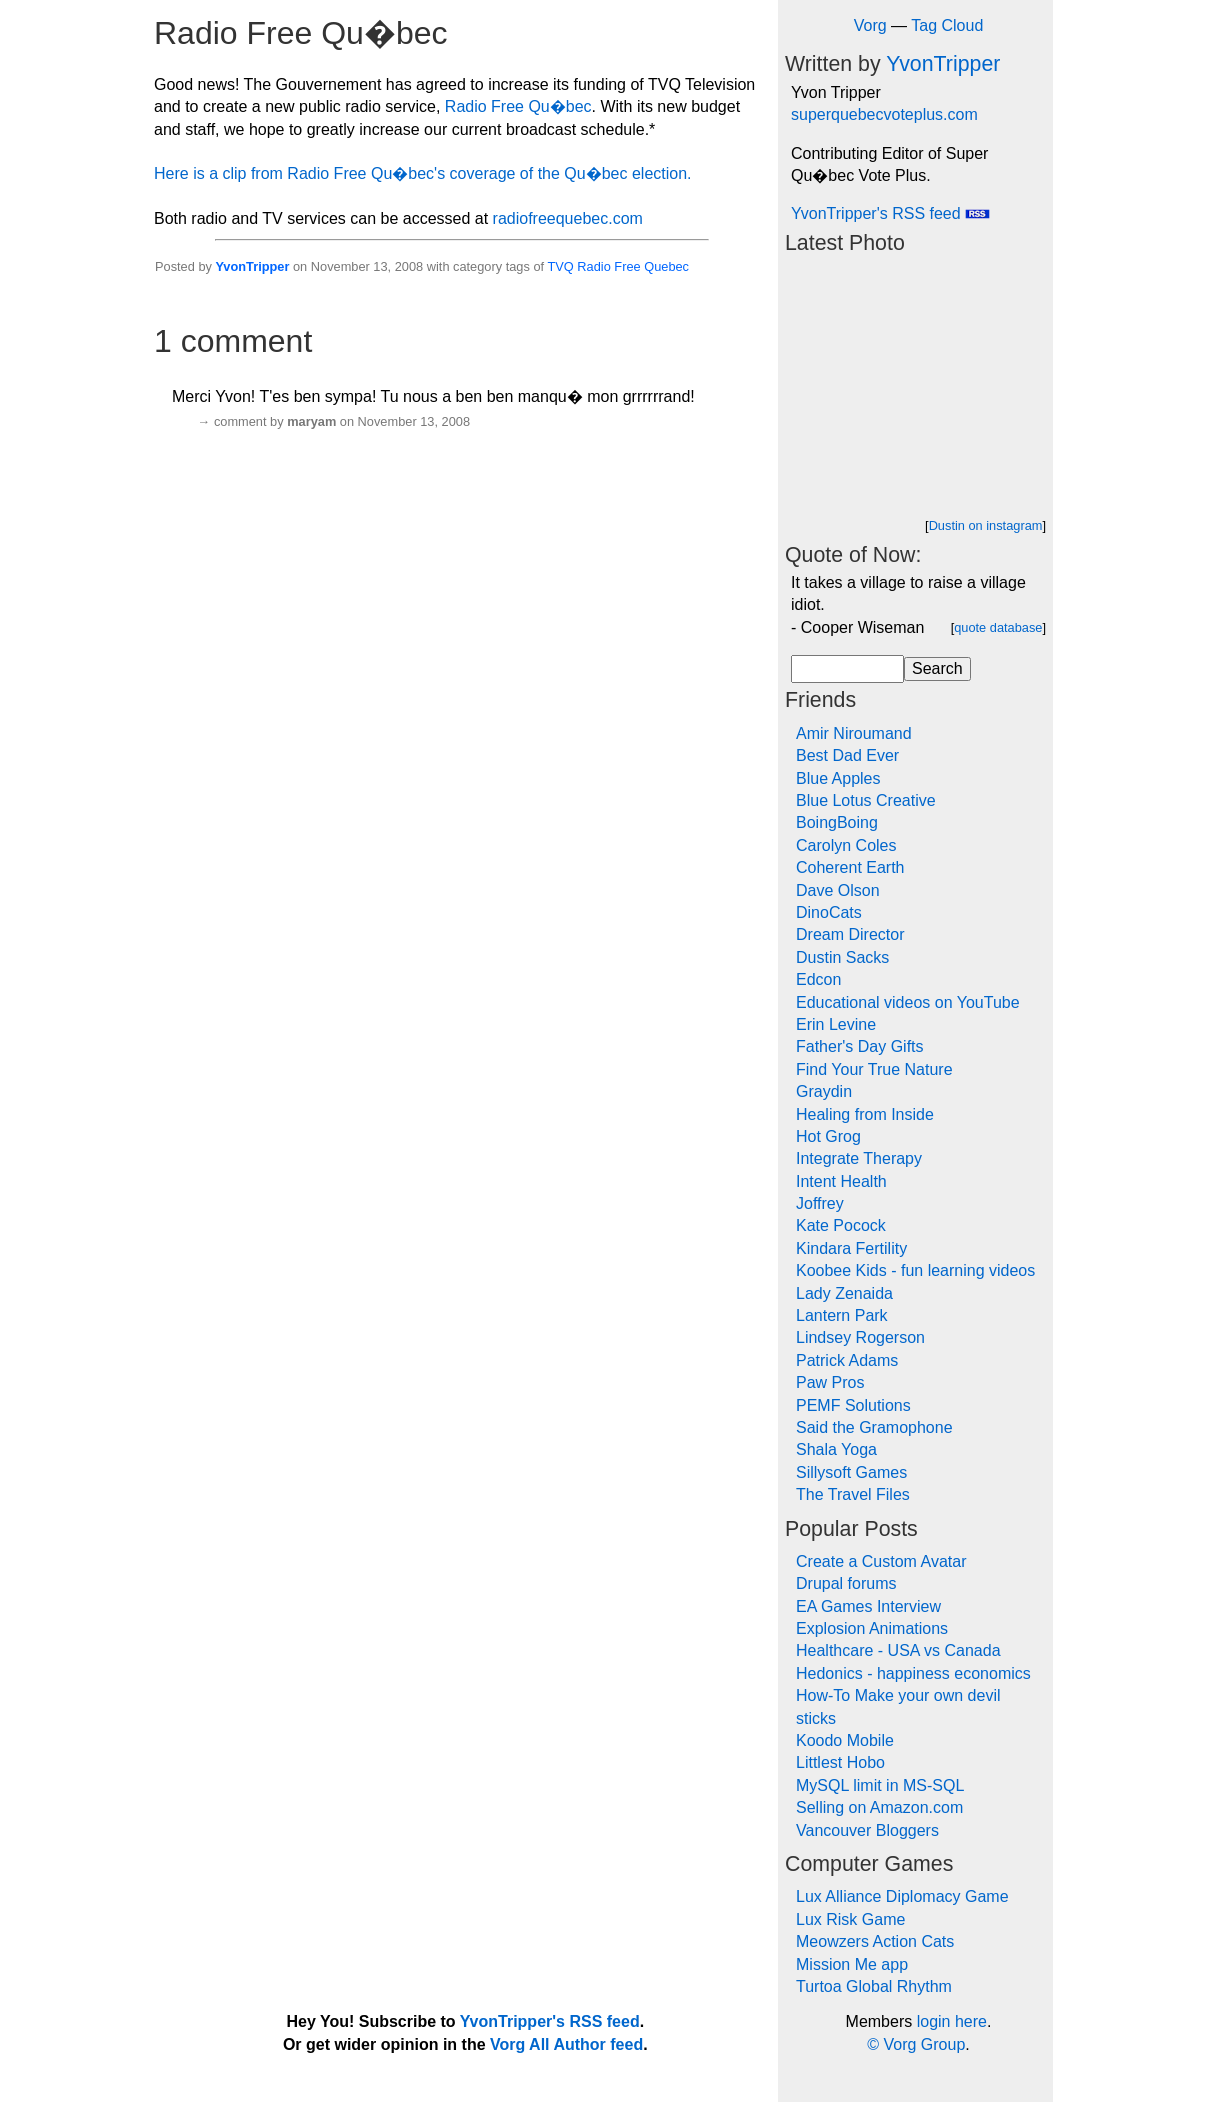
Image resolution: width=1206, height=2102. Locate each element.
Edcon (818, 979)
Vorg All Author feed (566, 2044)
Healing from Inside (865, 1114)
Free (627, 266)
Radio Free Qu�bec (518, 106)
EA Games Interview (868, 1606)
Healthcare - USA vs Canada (898, 1650)
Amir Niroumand (854, 733)
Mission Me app (852, 1964)
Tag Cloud (947, 25)
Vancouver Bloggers (867, 1830)
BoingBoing (837, 822)
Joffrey (820, 1203)
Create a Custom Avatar (881, 1561)
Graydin (824, 1091)
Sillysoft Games (851, 1472)
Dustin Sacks (842, 957)
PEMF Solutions (853, 1405)
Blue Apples (838, 778)
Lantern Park (842, 1315)
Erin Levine (836, 1024)
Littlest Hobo (840, 1762)
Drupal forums (846, 1583)
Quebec (666, 266)
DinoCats (829, 912)
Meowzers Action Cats (875, 1941)
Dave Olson (838, 890)
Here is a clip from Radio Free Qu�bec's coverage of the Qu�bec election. (423, 173)
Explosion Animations (872, 1628)
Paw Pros (830, 1382)
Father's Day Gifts (860, 1046)
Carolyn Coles (846, 845)
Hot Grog (828, 1136)
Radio (593, 266)
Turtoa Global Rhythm (874, 1986)
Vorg (870, 25)
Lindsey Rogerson (860, 1337)
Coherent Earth (850, 867)
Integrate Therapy (859, 1158)
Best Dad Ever (847, 755)
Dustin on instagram (986, 525)
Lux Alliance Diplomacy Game (902, 1896)
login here (952, 2021)
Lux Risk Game (850, 1919)
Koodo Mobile (845, 1740)
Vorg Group (924, 2044)
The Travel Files (853, 1494)
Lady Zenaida (844, 1293)
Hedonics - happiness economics (913, 1673)
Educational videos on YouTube (908, 1002)
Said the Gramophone (874, 1427)
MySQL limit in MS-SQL (880, 1785)
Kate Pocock (841, 1225)
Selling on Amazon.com (879, 1807)
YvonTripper (252, 266)
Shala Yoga (836, 1449)
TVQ (560, 266)
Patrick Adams (847, 1360)
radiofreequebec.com (568, 218)
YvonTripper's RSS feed (890, 213)
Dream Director (850, 934)
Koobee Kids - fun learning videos (915, 1270)
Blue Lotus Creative (866, 800)
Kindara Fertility (851, 1248)
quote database (998, 627)
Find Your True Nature (874, 1069)
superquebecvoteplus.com (884, 114)
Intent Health (841, 1181)
